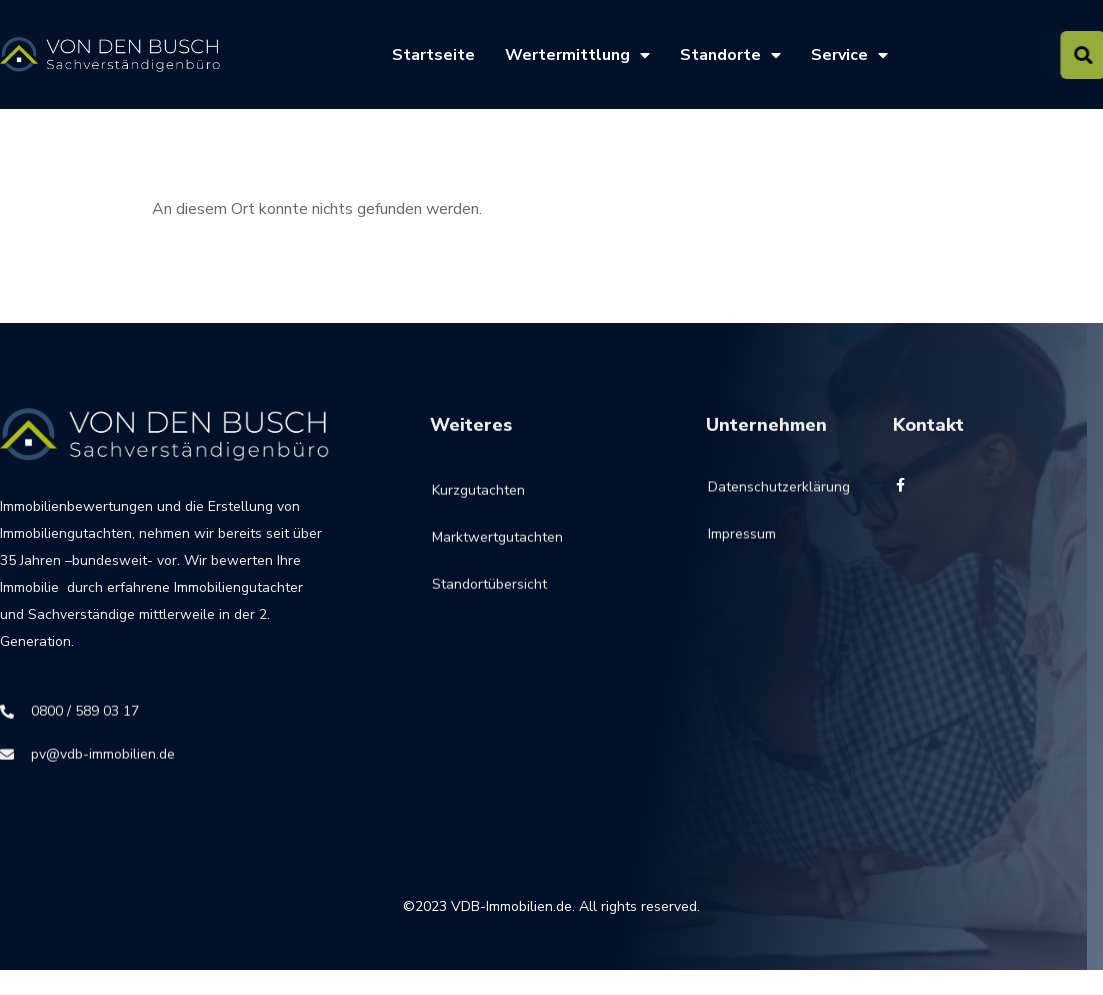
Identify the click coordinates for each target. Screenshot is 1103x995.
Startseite (433, 55)
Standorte (730, 55)
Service (849, 55)
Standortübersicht (489, 599)
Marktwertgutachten (497, 552)
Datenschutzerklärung (751, 497)
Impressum (742, 544)
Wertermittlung (577, 55)
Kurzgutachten (478, 505)
